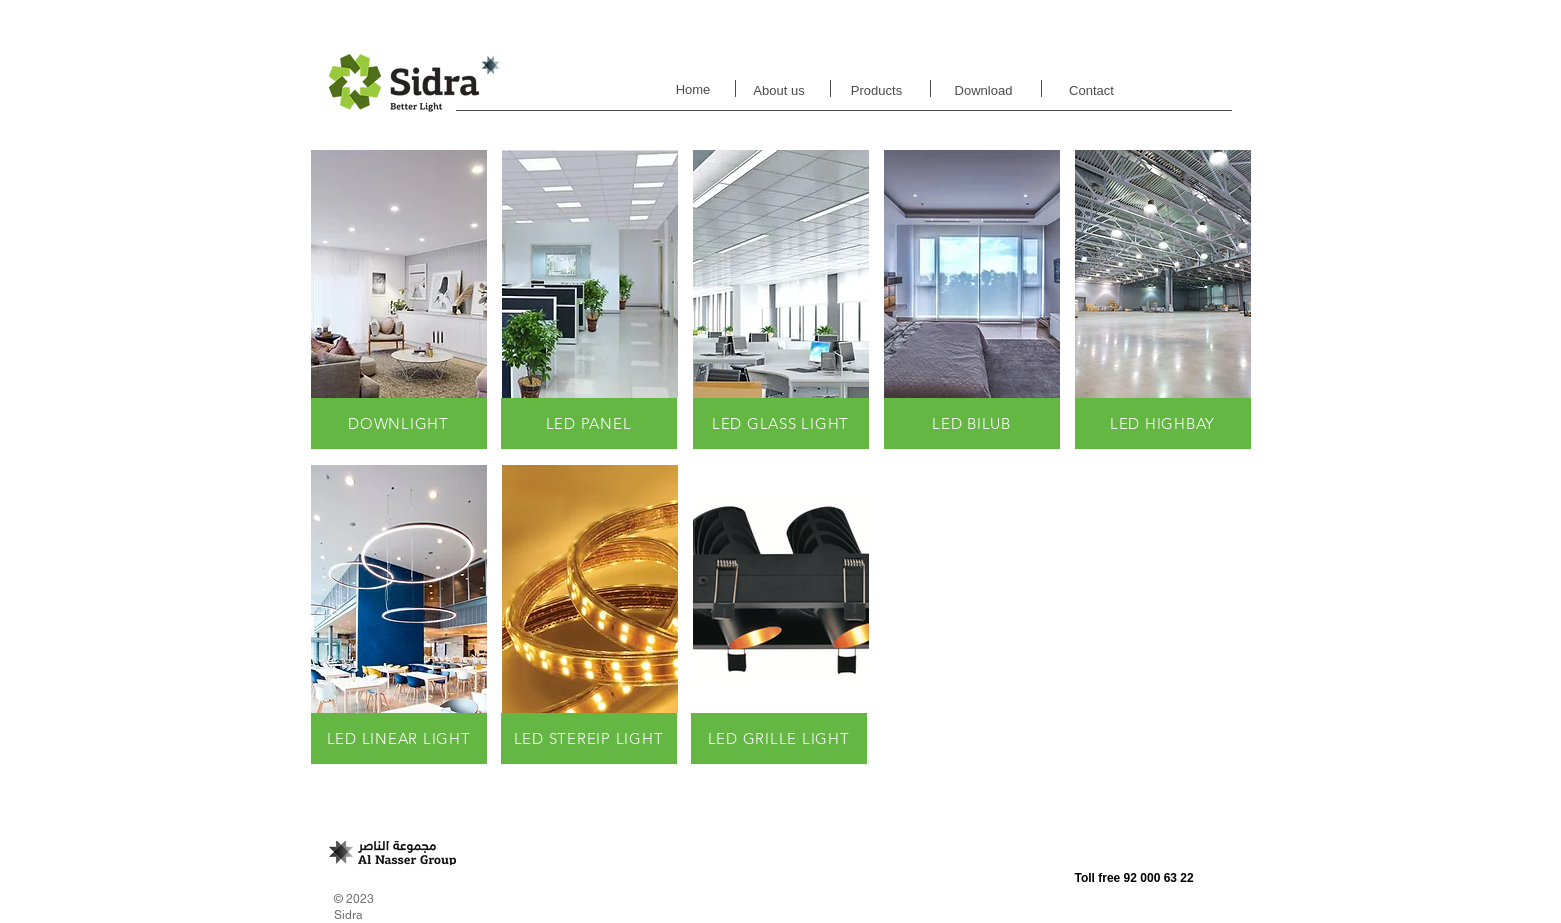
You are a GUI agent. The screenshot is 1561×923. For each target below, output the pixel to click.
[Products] (877, 91)
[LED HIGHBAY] (1163, 423)
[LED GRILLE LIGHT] (779, 738)
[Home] (693, 90)
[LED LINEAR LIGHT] (399, 738)
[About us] (779, 91)
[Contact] (1092, 91)
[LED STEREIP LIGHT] (589, 738)
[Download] (984, 91)
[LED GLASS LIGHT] (781, 423)
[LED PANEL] (589, 423)
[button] (399, 300)
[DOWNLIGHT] (399, 423)
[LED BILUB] (972, 423)
